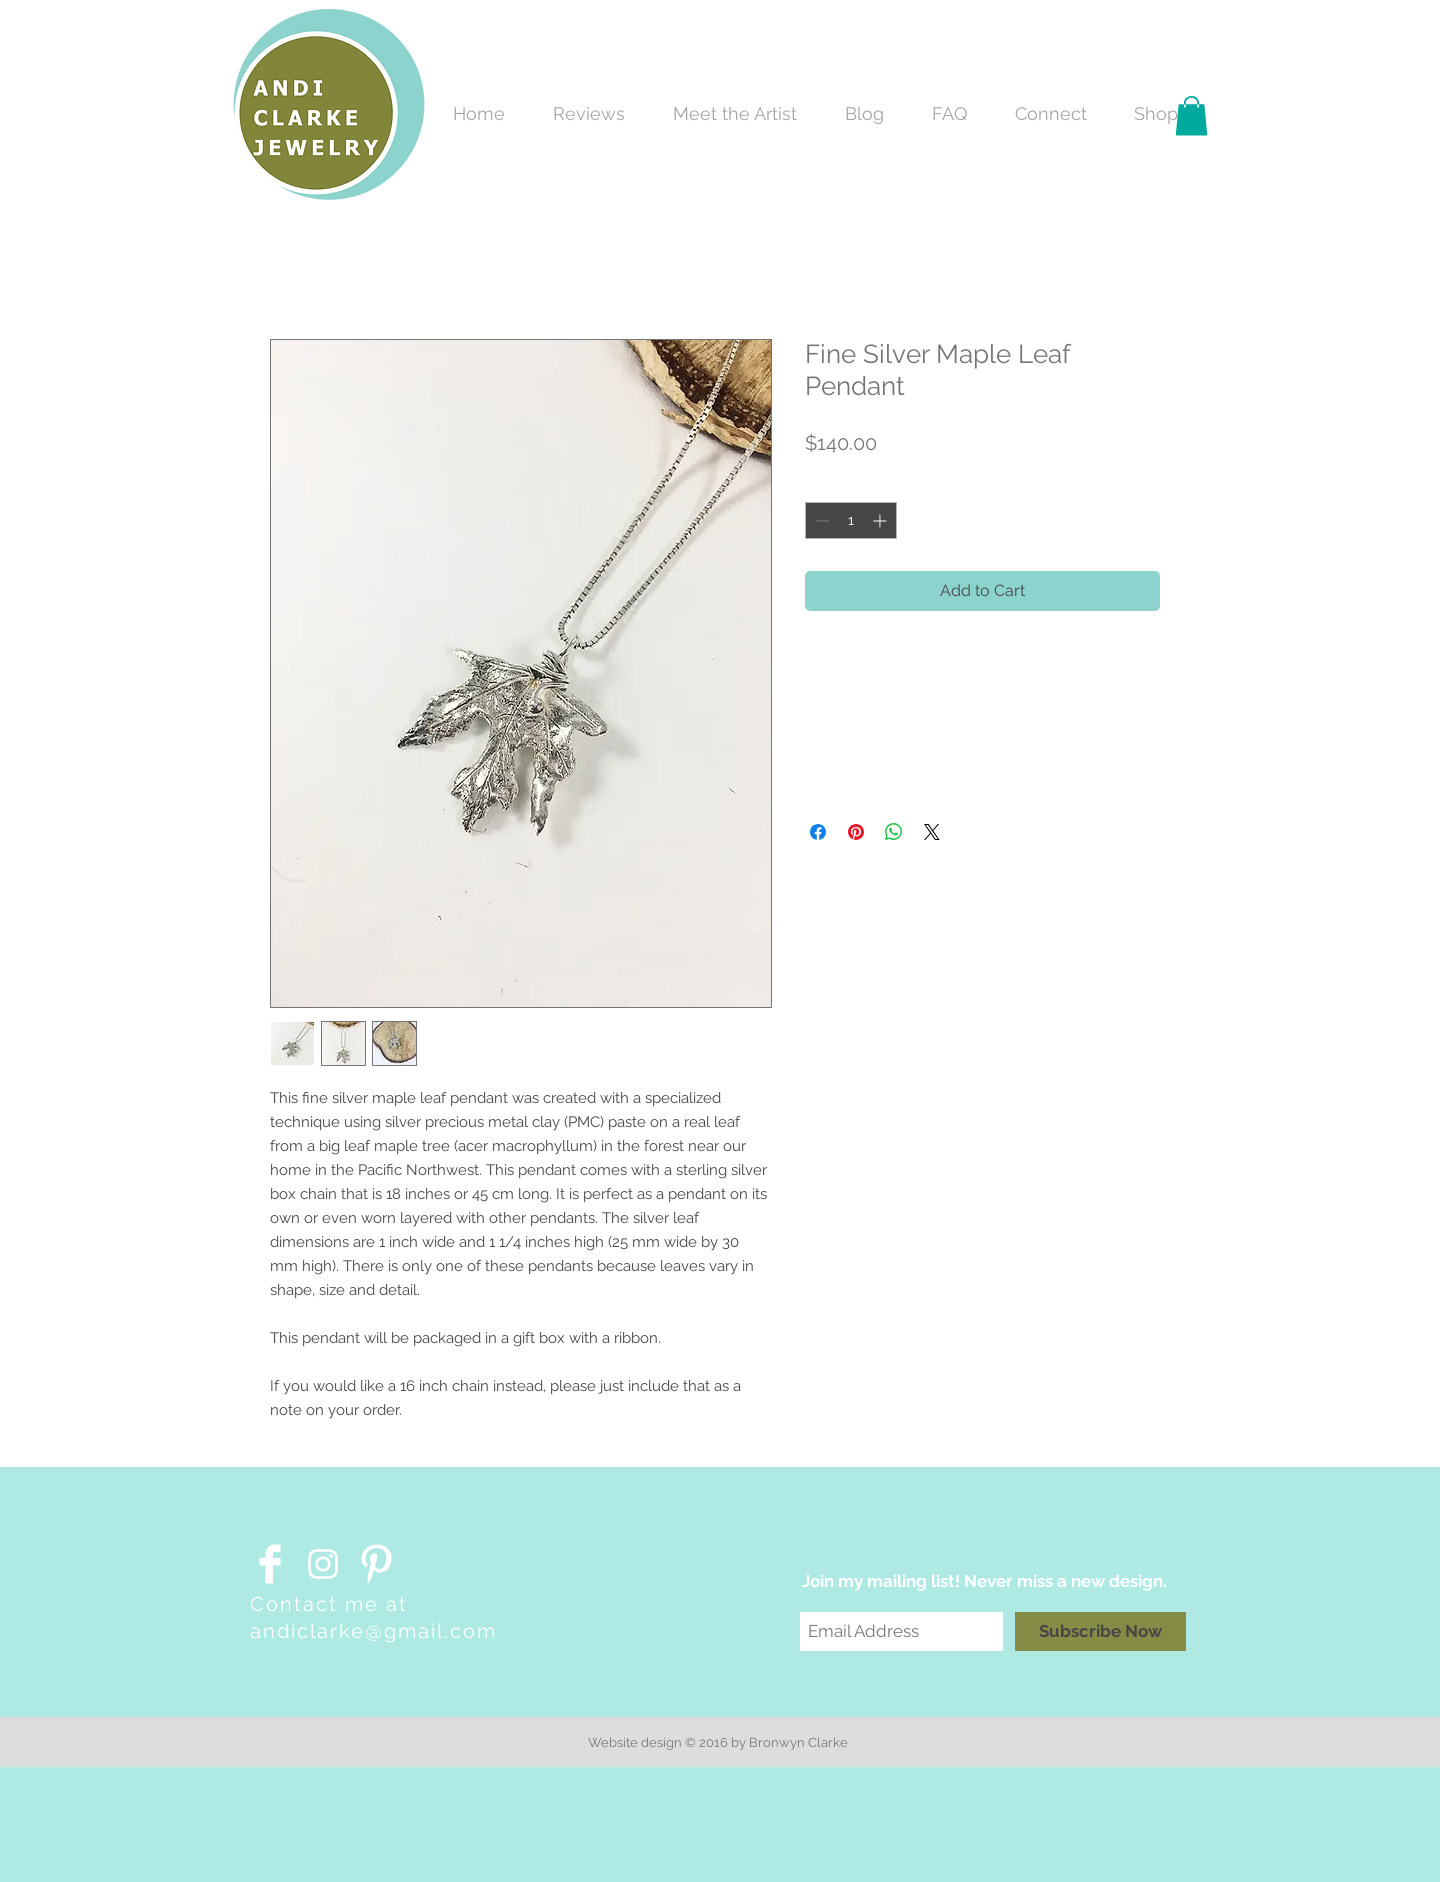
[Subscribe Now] (1100, 1631)
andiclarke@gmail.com (373, 1631)
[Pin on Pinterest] (856, 832)
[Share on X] (932, 832)
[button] (1191, 115)
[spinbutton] (851, 520)
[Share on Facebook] (818, 832)
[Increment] (881, 520)
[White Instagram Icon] (323, 1564)
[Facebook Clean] (270, 1564)
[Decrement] (820, 520)
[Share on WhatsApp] (894, 832)
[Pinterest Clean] (376, 1564)
